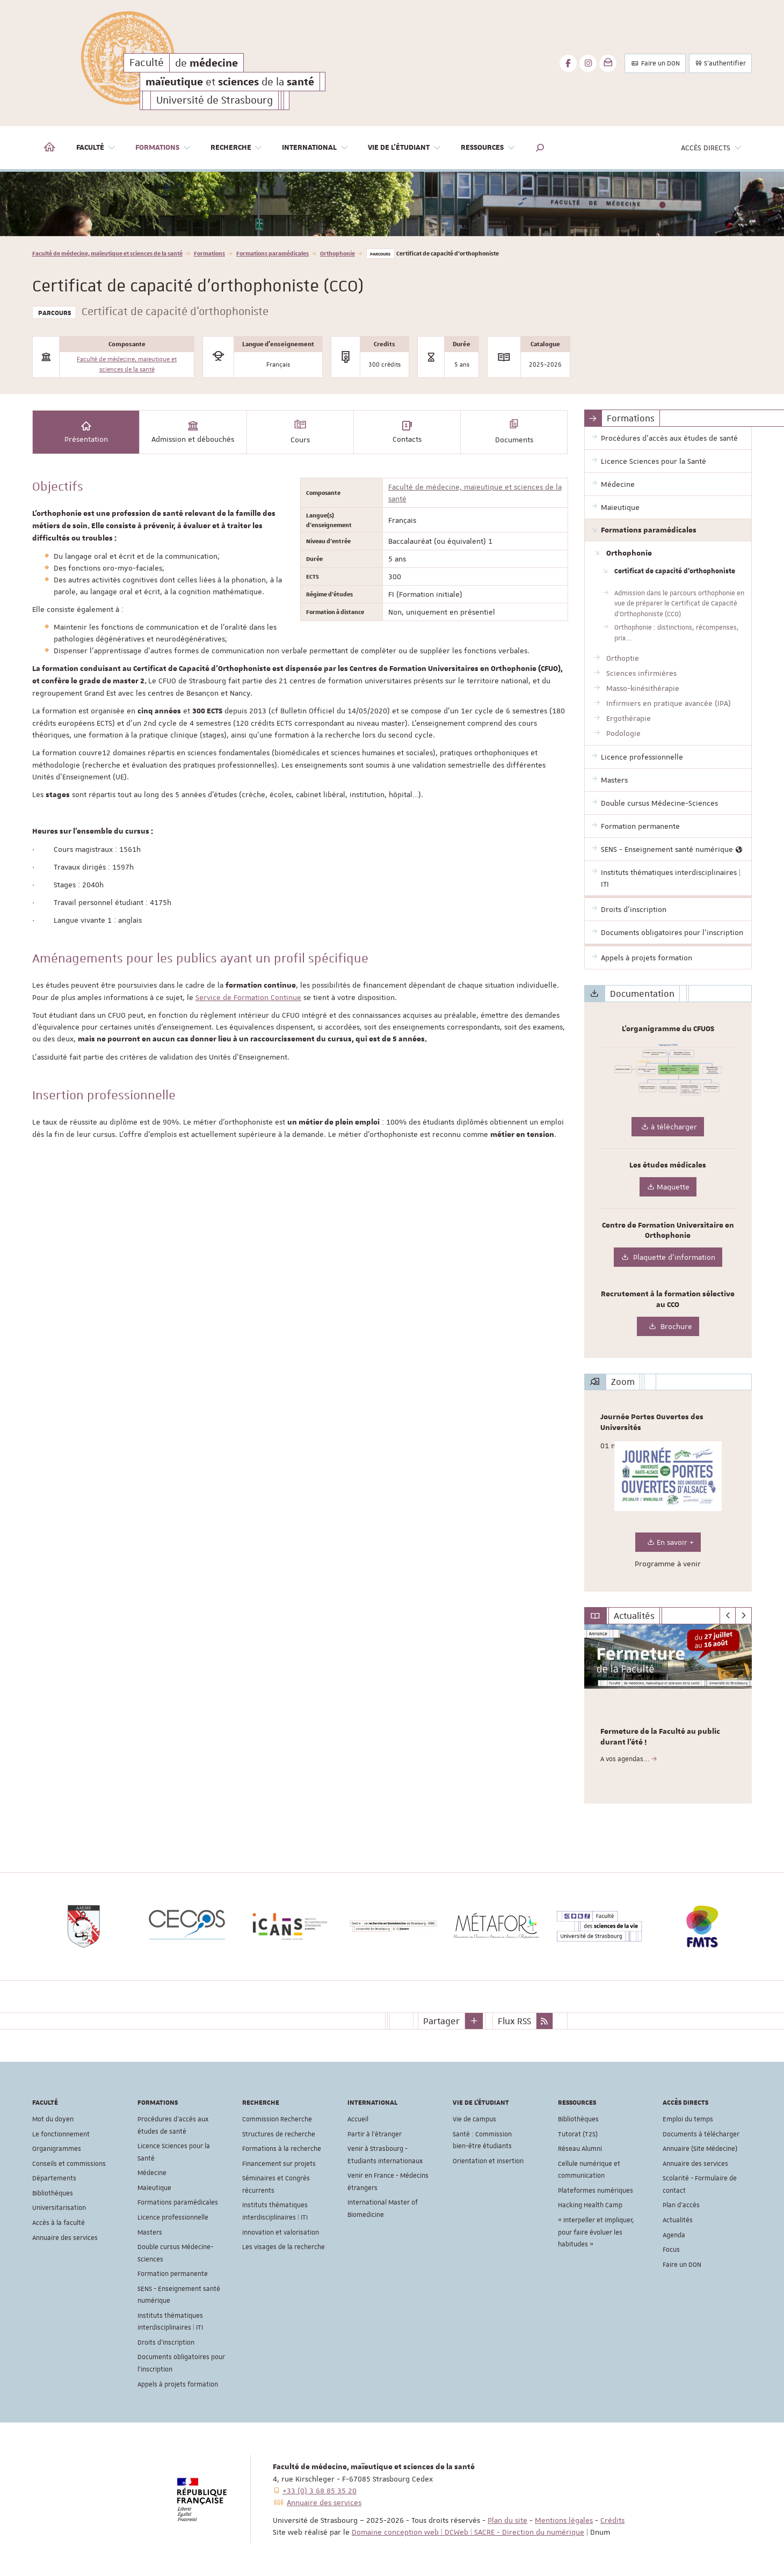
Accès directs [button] (711, 148)
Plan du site (507, 2520)
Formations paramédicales (272, 253)
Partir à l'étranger (374, 2134)
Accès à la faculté (58, 2223)
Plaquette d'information (668, 1257)
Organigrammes (56, 2148)
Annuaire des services (65, 2238)
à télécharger (667, 1127)
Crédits (612, 2520)
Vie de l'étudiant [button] (404, 148)
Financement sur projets (279, 2163)
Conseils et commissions (69, 2163)
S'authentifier (720, 63)
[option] (392, 204)
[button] (540, 147)
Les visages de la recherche (283, 2247)
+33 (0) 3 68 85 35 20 (319, 2490)
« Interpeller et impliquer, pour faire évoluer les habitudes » (596, 2232)
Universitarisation (59, 2207)
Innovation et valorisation (280, 2232)
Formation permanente (172, 2273)
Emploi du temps (688, 2119)
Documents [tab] (514, 431)
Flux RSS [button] (514, 2021)
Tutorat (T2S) (578, 2134)
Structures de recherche (278, 2134)
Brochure (668, 1327)
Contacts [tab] (407, 431)
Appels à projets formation (177, 2384)
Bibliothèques (52, 2193)
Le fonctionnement (61, 2134)
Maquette (668, 1187)
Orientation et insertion (488, 2161)
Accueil (357, 2119)
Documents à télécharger (701, 2134)
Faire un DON (655, 63)
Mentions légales (564, 2520)
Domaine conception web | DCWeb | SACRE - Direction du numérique (468, 2532)
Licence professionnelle (172, 2217)
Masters (149, 2232)
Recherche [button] (236, 148)
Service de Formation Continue (248, 997)
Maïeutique (154, 2188)
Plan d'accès (681, 2205)
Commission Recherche (277, 2119)
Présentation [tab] (86, 431)
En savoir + (668, 1542)
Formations (209, 253)
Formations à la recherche (281, 2148)
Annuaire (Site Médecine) (700, 2148)
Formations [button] (163, 148)
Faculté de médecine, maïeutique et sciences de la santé (107, 253)
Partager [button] (441, 2021)
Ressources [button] (488, 148)
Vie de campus (474, 2119)
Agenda (674, 2235)
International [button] (315, 148)
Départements (54, 2178)
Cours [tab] (300, 431)
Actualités (678, 2220)
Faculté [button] (96, 148)
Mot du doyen (53, 2119)
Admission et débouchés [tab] (192, 431)
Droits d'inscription (165, 2342)
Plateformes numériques (595, 2190)
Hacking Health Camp (590, 2205)
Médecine (151, 2173)
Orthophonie (337, 253)
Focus (671, 2249)
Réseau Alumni (580, 2148)
